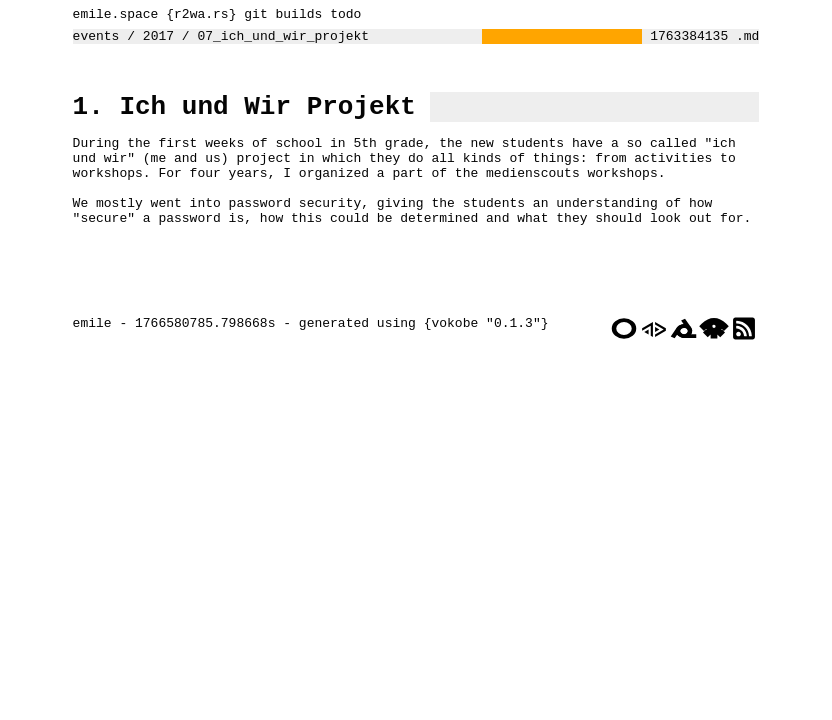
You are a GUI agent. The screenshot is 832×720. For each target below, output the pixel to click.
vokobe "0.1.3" (480, 375)
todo (340, 16)
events (91, 41)
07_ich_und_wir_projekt (278, 41)
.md (752, 41)
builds (293, 16)
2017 (153, 41)
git (250, 16)
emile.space (111, 16)
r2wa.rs (196, 16)
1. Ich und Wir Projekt (239, 117)
